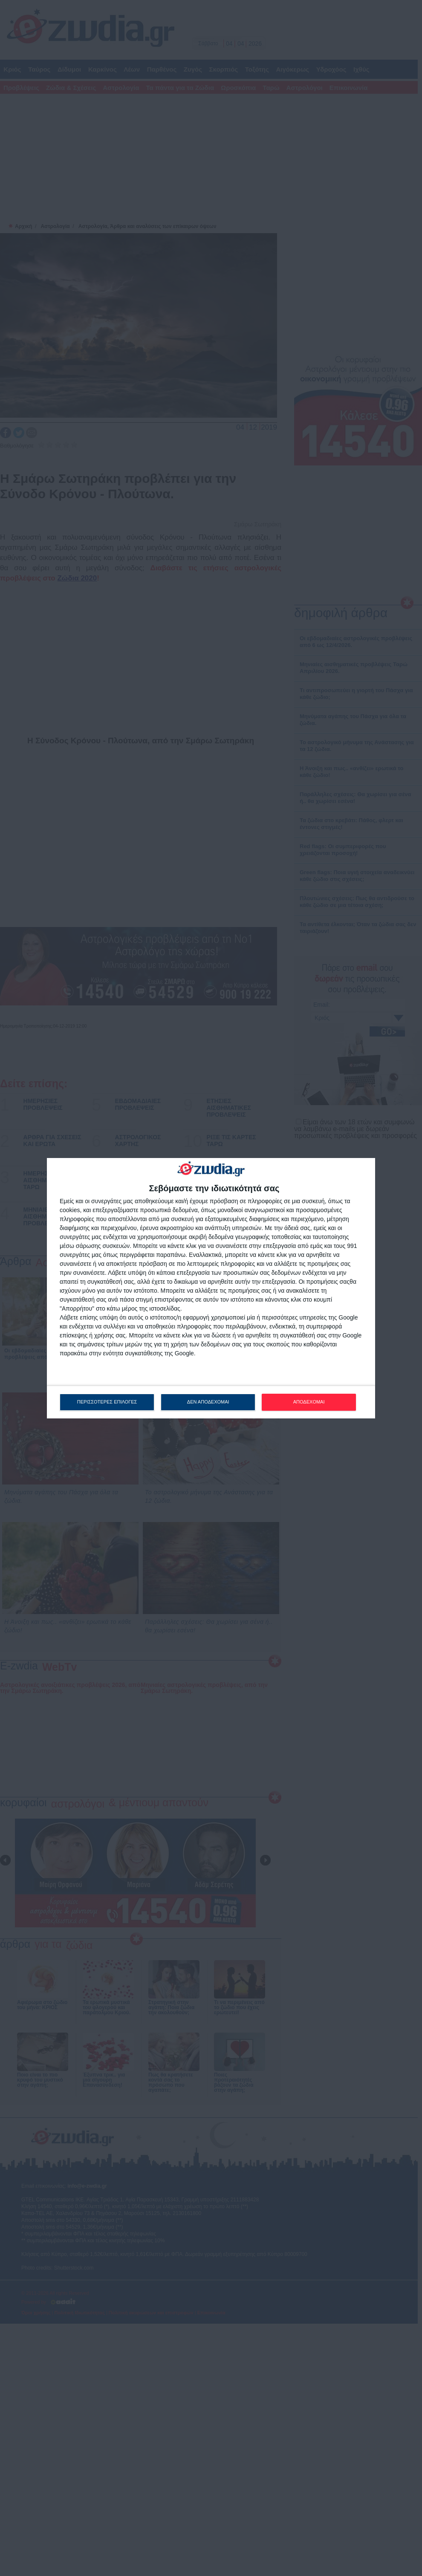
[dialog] (211, 1288)
